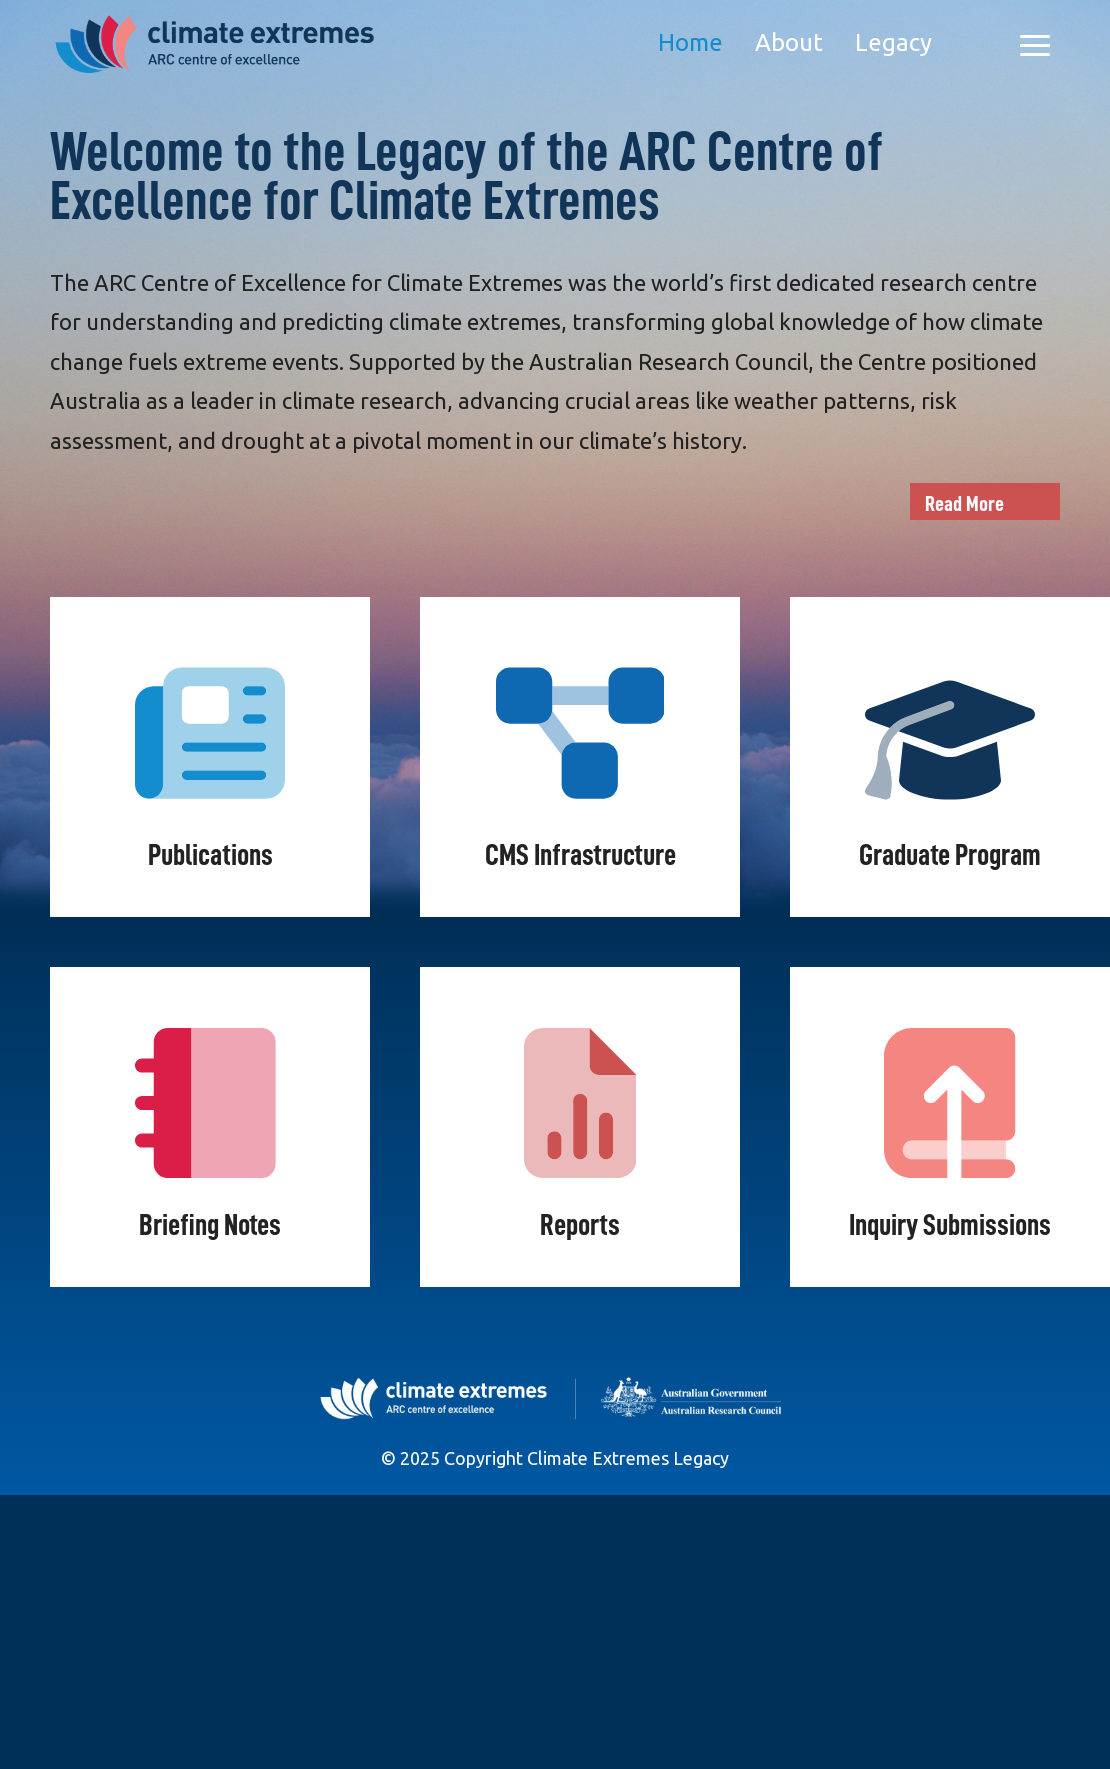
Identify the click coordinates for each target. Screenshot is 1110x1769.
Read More (964, 504)
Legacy (893, 42)
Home (690, 42)
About (789, 42)
